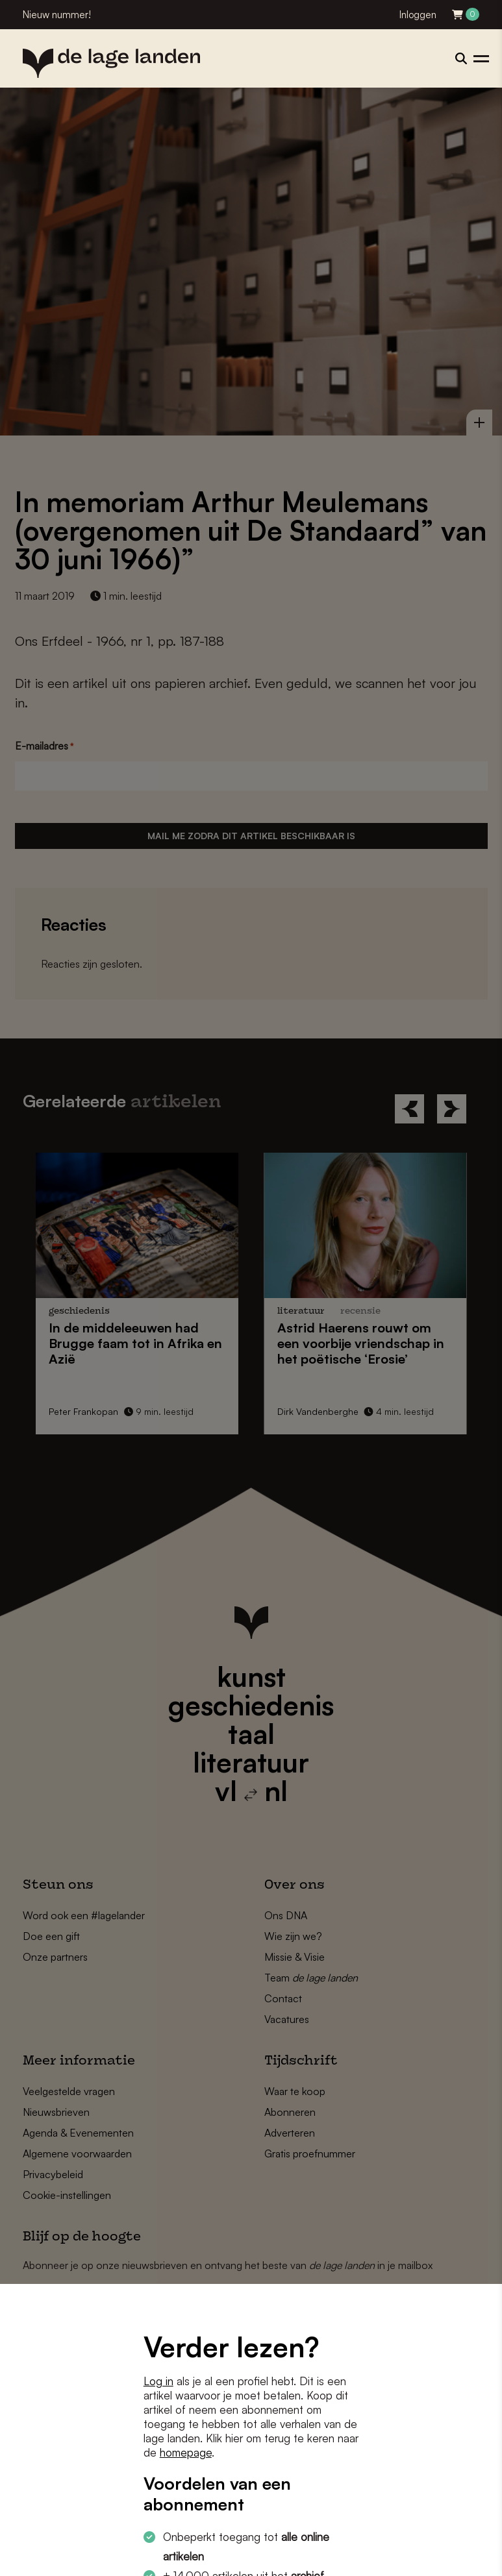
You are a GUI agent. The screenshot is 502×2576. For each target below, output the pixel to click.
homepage (186, 2452)
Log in (158, 2381)
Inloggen (417, 14)
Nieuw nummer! (57, 14)
